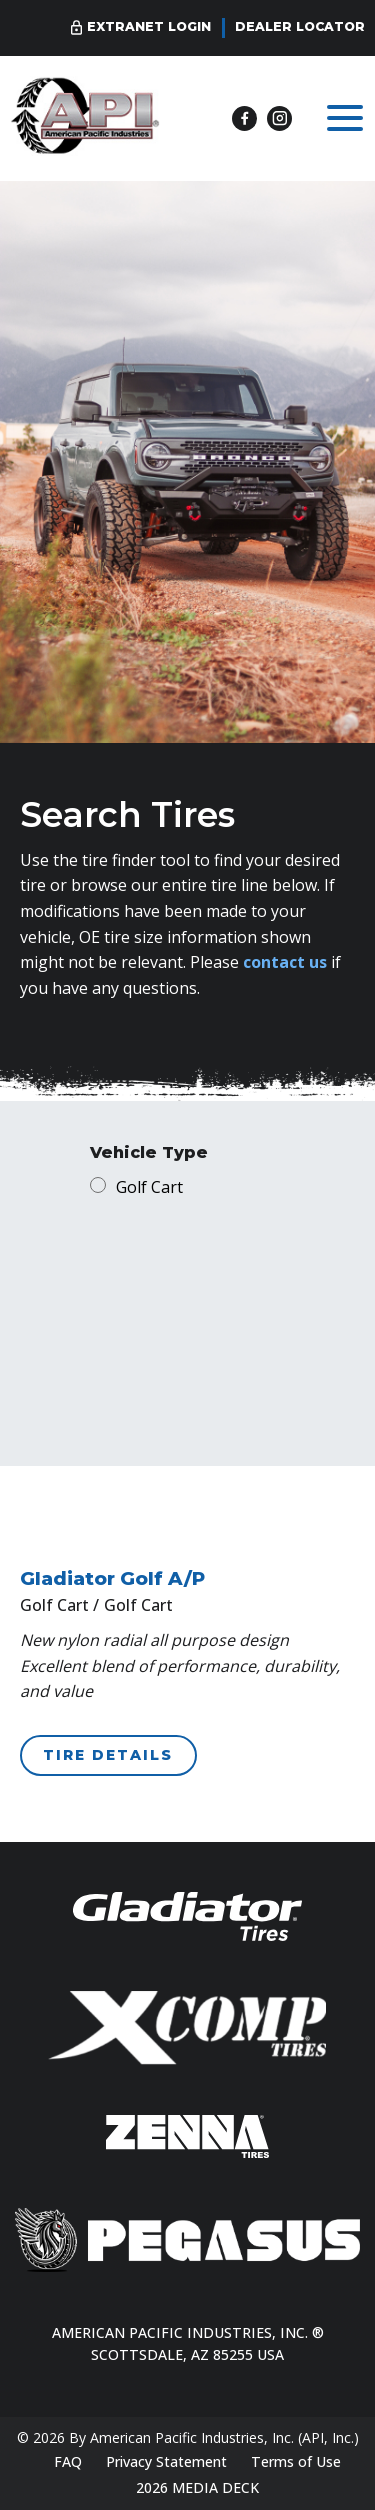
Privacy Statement (166, 2461)
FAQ (68, 2461)
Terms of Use (296, 2461)
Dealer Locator (300, 26)
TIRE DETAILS (108, 1755)
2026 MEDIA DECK (197, 2487)
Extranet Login (149, 26)
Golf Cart (149, 1187)
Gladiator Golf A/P (112, 1578)
